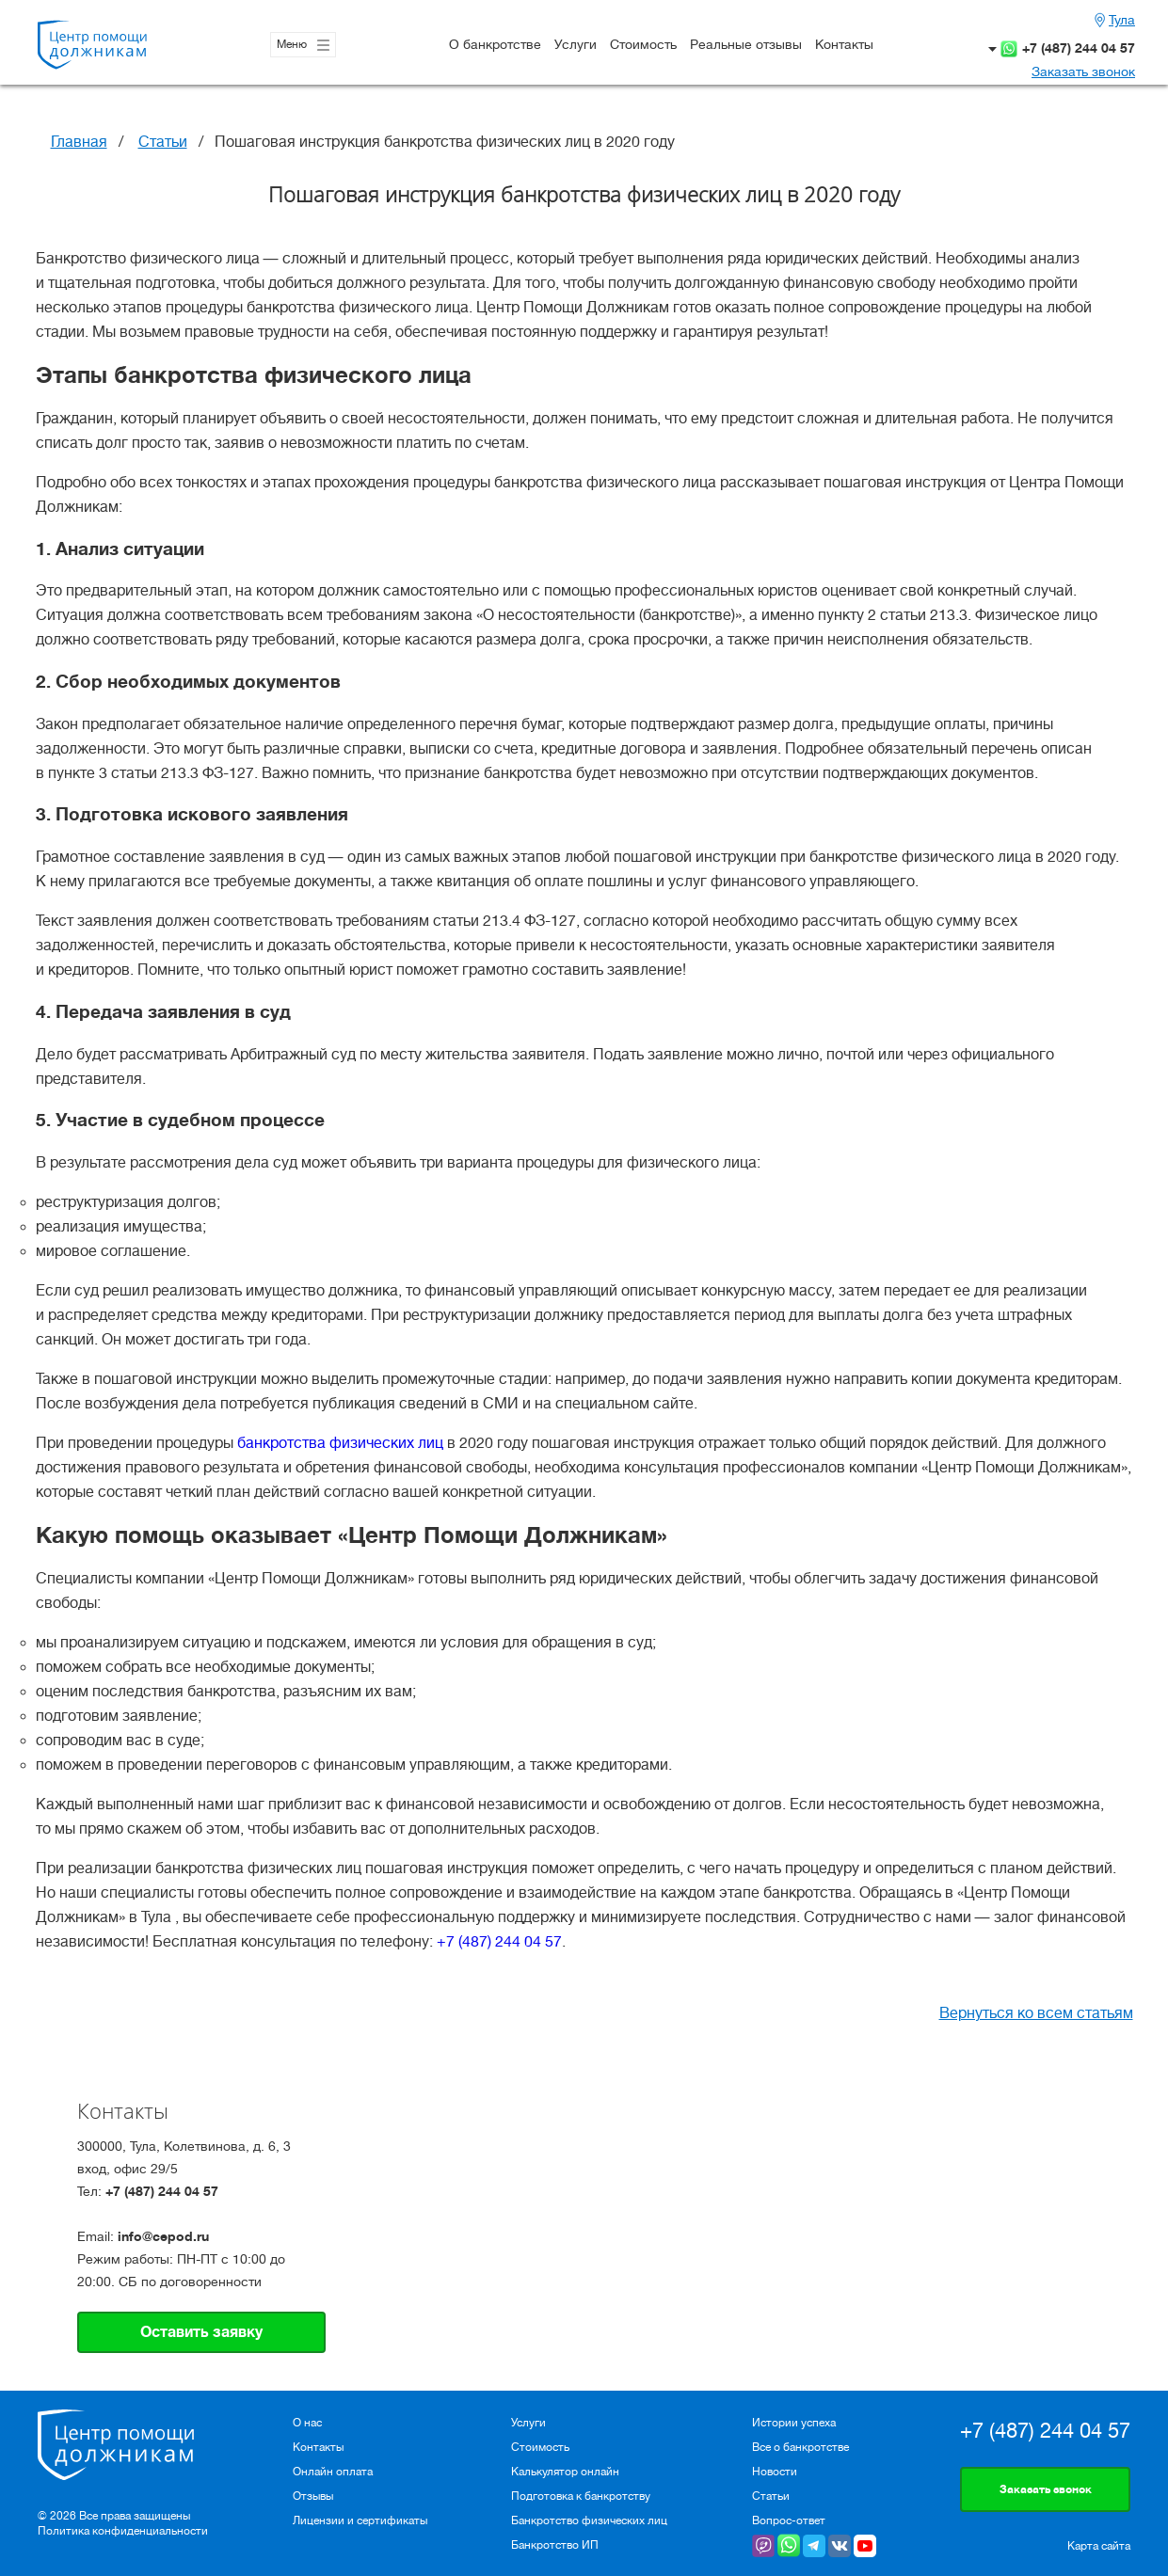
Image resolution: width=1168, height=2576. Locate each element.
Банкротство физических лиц (589, 2520)
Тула (1122, 19)
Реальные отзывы (746, 44)
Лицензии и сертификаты (360, 2520)
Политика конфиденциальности (123, 2530)
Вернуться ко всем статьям (1036, 2013)
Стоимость (643, 44)
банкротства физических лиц (340, 1443)
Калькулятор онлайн (565, 2471)
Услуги (575, 44)
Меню (303, 45)
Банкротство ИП (555, 2545)
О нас (307, 2422)
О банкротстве (495, 44)
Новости (774, 2471)
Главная (79, 142)
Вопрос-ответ (788, 2520)
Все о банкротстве (800, 2447)
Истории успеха (794, 2422)
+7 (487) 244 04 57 (1078, 48)
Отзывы (313, 2496)
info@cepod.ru (163, 2236)
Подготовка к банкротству (580, 2496)
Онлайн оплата (333, 2471)
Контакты (844, 44)
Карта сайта (1098, 2546)
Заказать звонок (1083, 71)
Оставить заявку (201, 2332)
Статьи (162, 142)
